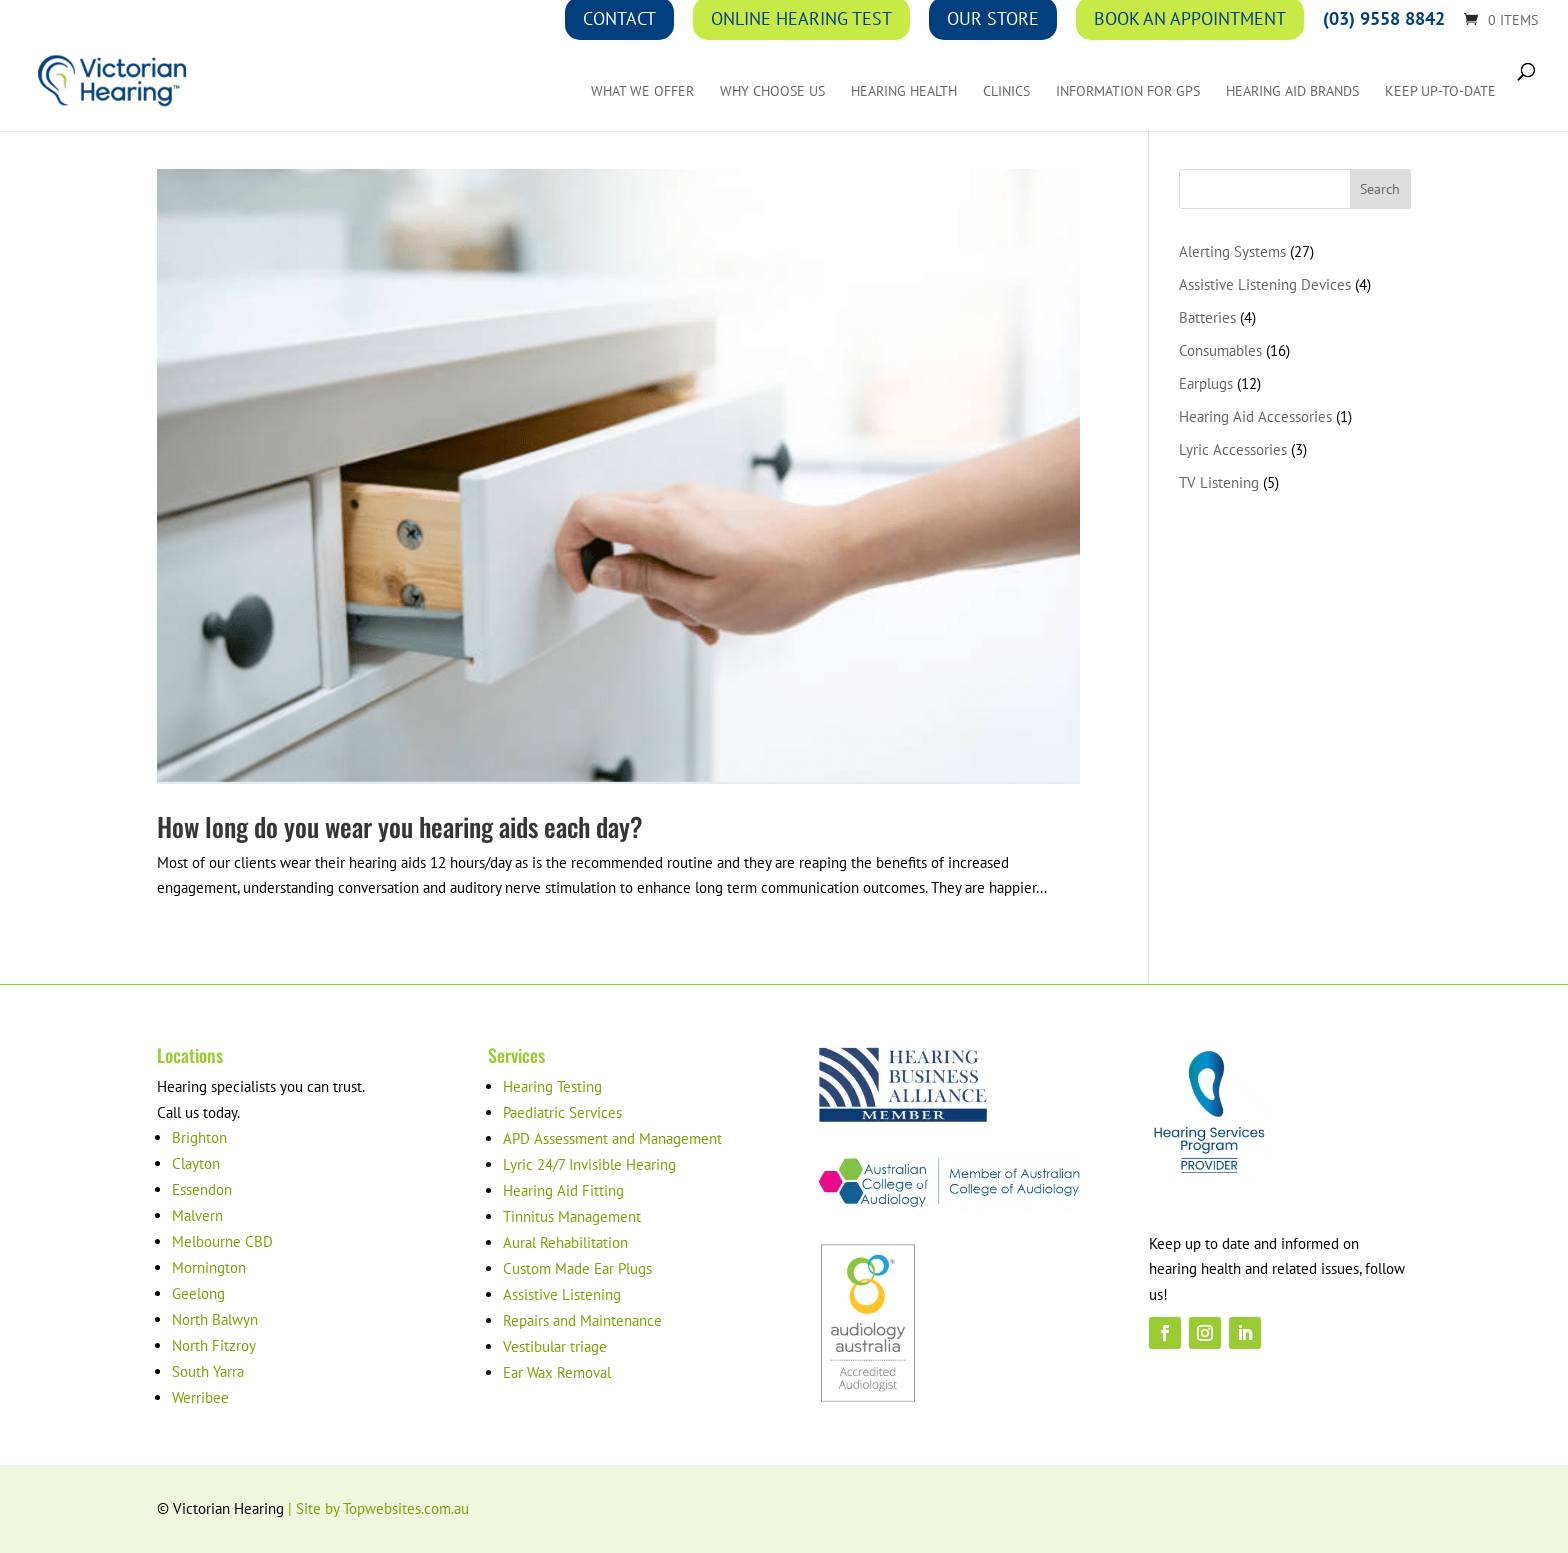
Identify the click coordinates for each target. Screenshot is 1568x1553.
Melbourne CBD (222, 1241)
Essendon (202, 1189)
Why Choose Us (772, 92)
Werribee (200, 1397)
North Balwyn (215, 1319)
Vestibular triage (555, 1346)
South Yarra (208, 1371)
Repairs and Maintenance (582, 1320)
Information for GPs (1128, 92)
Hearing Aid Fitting (563, 1190)
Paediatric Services (562, 1112)
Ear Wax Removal (557, 1372)
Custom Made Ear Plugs (577, 1268)
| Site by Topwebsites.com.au (378, 1508)
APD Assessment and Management (612, 1138)
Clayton (196, 1163)
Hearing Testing (552, 1086)
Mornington (209, 1267)
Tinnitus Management (572, 1216)
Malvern (197, 1215)
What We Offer (642, 92)
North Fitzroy (214, 1345)
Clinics (1006, 92)
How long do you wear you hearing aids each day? (400, 826)
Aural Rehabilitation (565, 1242)
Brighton (199, 1137)
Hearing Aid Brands (1292, 92)
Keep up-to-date (1440, 92)
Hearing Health (904, 92)
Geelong (198, 1293)
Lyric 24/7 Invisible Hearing (589, 1164)
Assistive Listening (562, 1294)
